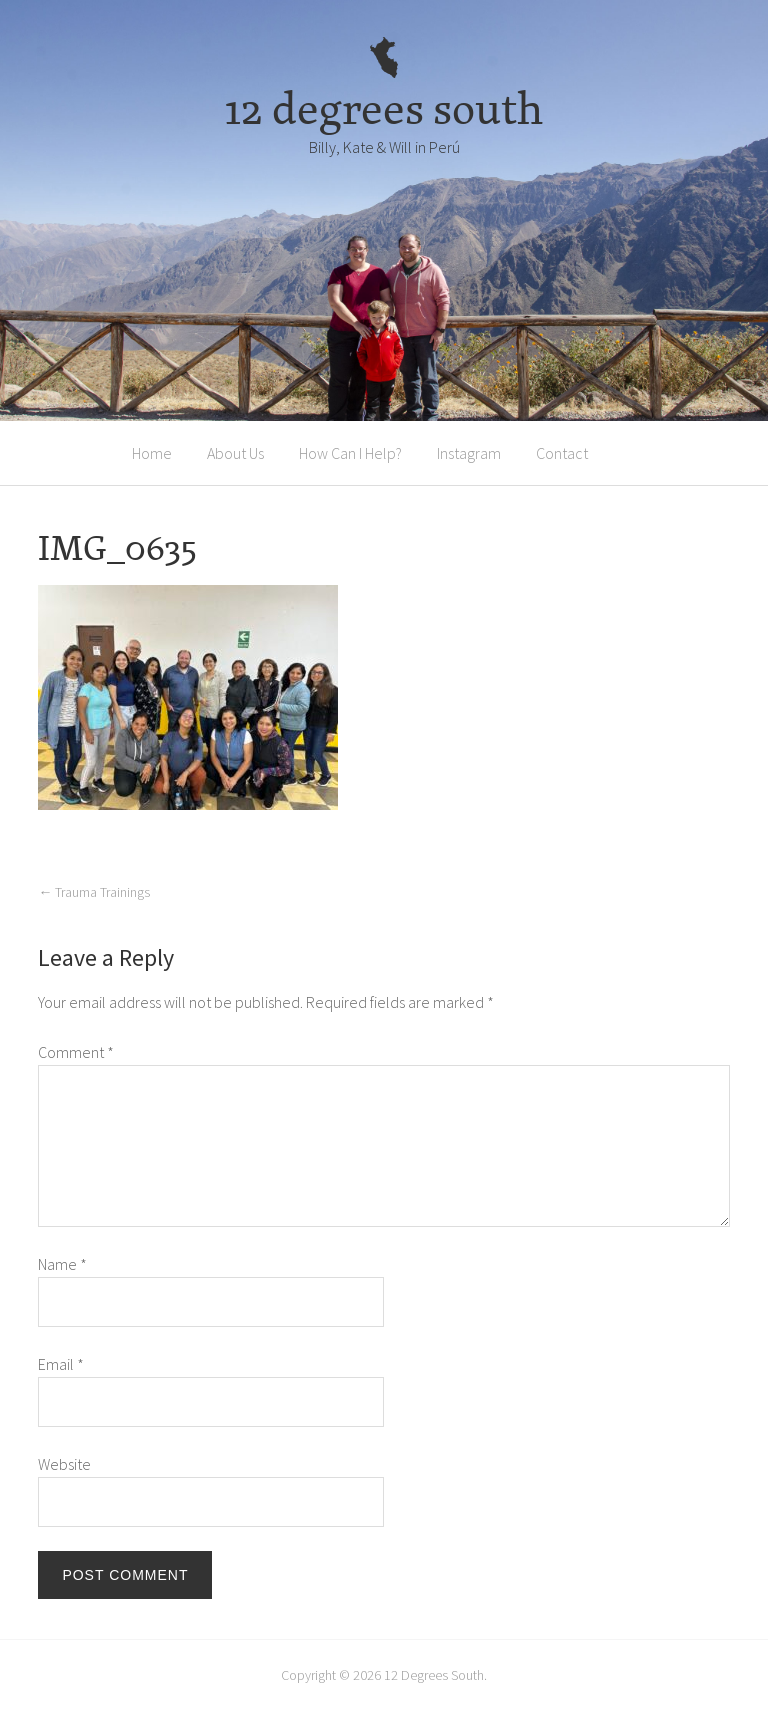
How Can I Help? (350, 453)
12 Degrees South (434, 1675)
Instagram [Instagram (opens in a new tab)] (469, 453)
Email (61, 1364)
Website (64, 1464)
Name (62, 1264)
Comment (76, 1052)
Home (152, 453)
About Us (235, 453)
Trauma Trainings (94, 892)
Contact (562, 453)
